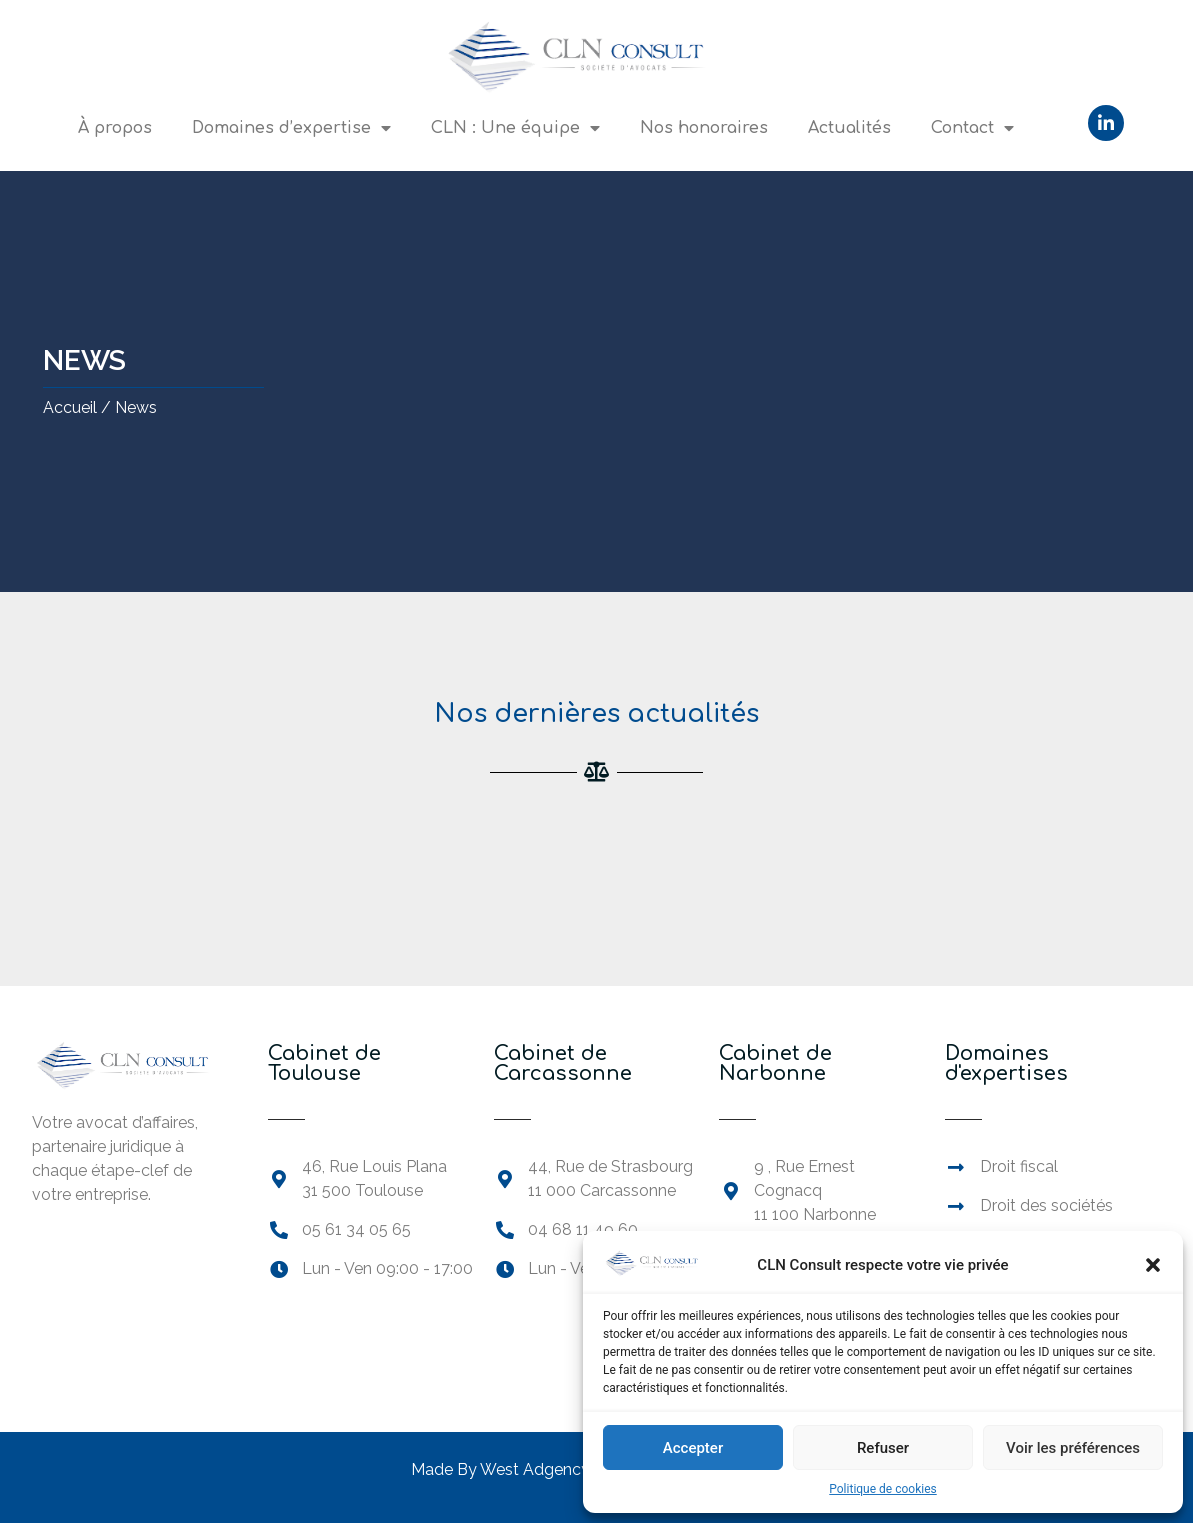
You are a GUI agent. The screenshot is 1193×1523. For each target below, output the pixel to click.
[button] (1153, 1265)
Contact (972, 128)
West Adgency (535, 1469)
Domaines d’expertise (291, 128)
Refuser (883, 1448)
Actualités (849, 128)
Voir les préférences (1073, 1448)
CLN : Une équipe (515, 128)
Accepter (693, 1448)
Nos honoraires (704, 128)
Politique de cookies (882, 1489)
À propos (115, 128)
